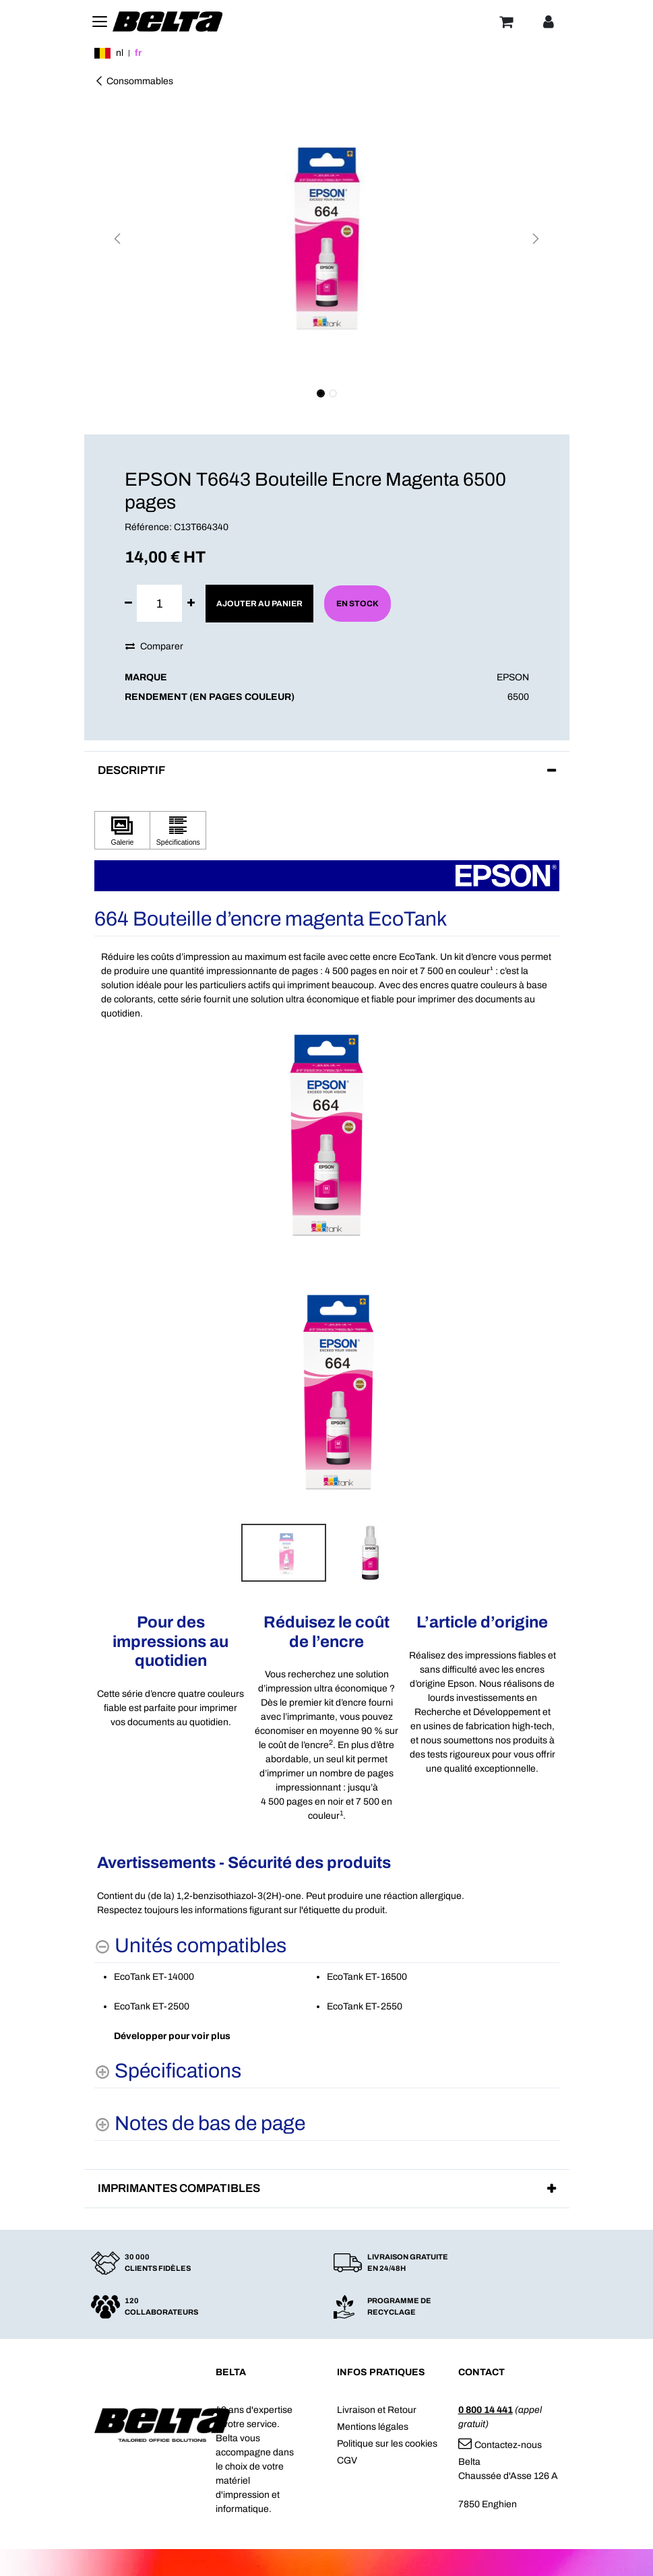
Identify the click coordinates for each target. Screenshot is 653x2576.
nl (119, 53)
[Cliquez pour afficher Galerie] (122, 830)
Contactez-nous (500, 2445)
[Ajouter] (191, 603)
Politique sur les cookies (387, 2444)
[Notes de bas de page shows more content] (199, 2123)
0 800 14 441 (485, 2410)
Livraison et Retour (376, 2410)
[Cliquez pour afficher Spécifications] (178, 830)
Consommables (133, 81)
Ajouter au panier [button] (259, 603)
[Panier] (506, 21)
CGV (347, 2460)
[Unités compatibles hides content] (190, 1946)
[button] (117, 238)
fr (138, 53)
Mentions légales (372, 2427)
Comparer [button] (154, 646)
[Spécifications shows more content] (167, 2071)
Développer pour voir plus (172, 2036)
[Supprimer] (128, 603)
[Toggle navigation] (100, 21)
